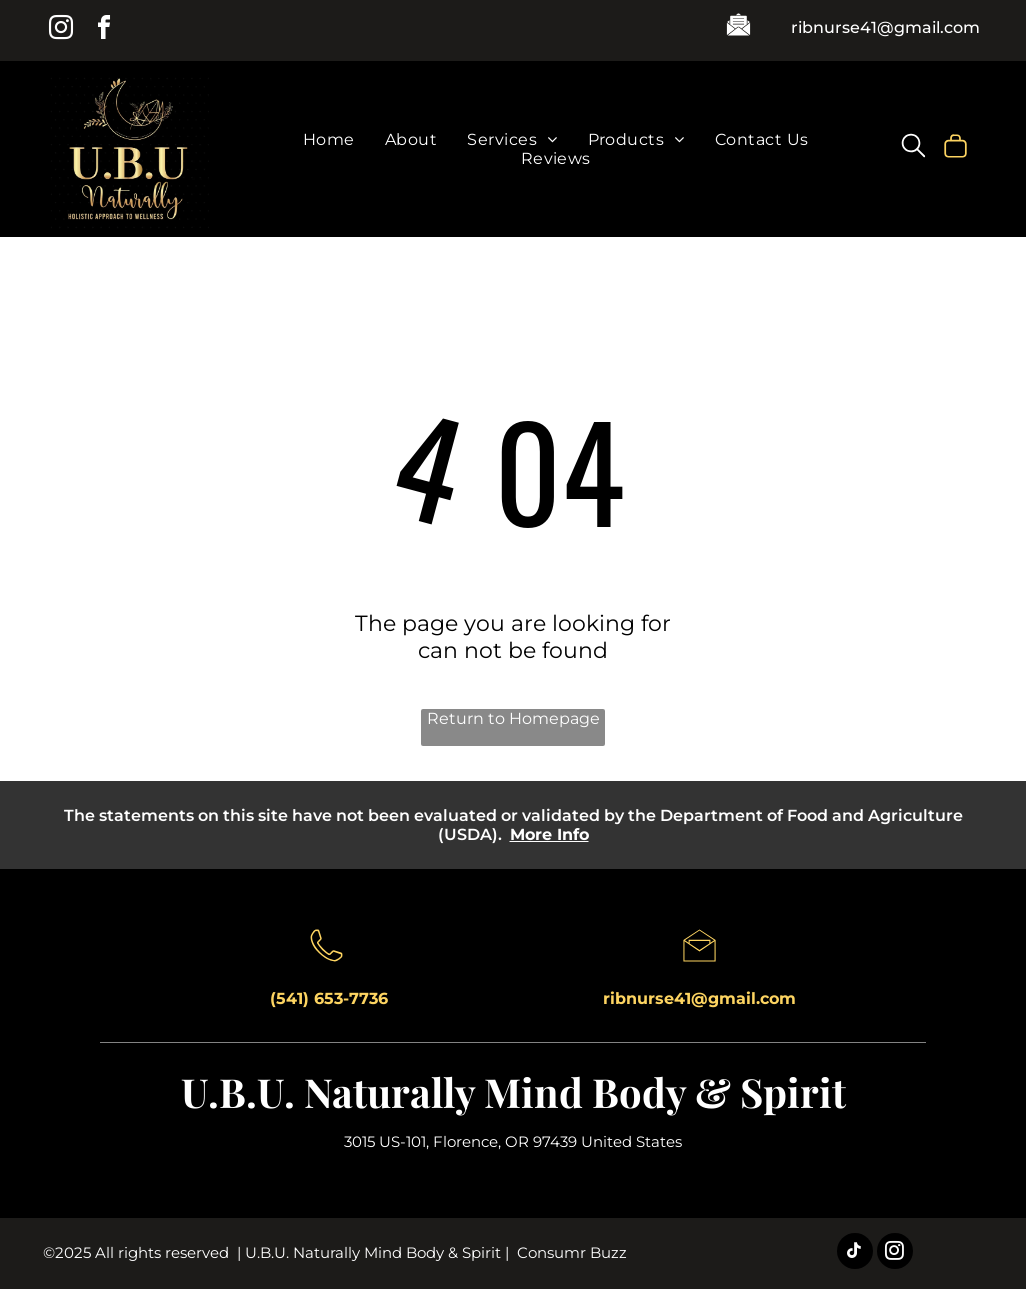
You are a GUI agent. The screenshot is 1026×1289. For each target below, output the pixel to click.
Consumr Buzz (572, 1252)
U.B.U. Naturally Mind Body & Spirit (513, 1091)
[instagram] (61, 30)
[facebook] (104, 30)
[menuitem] (329, 139)
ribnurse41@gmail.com (885, 27)
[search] (913, 147)
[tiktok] (855, 1253)
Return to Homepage (513, 718)
